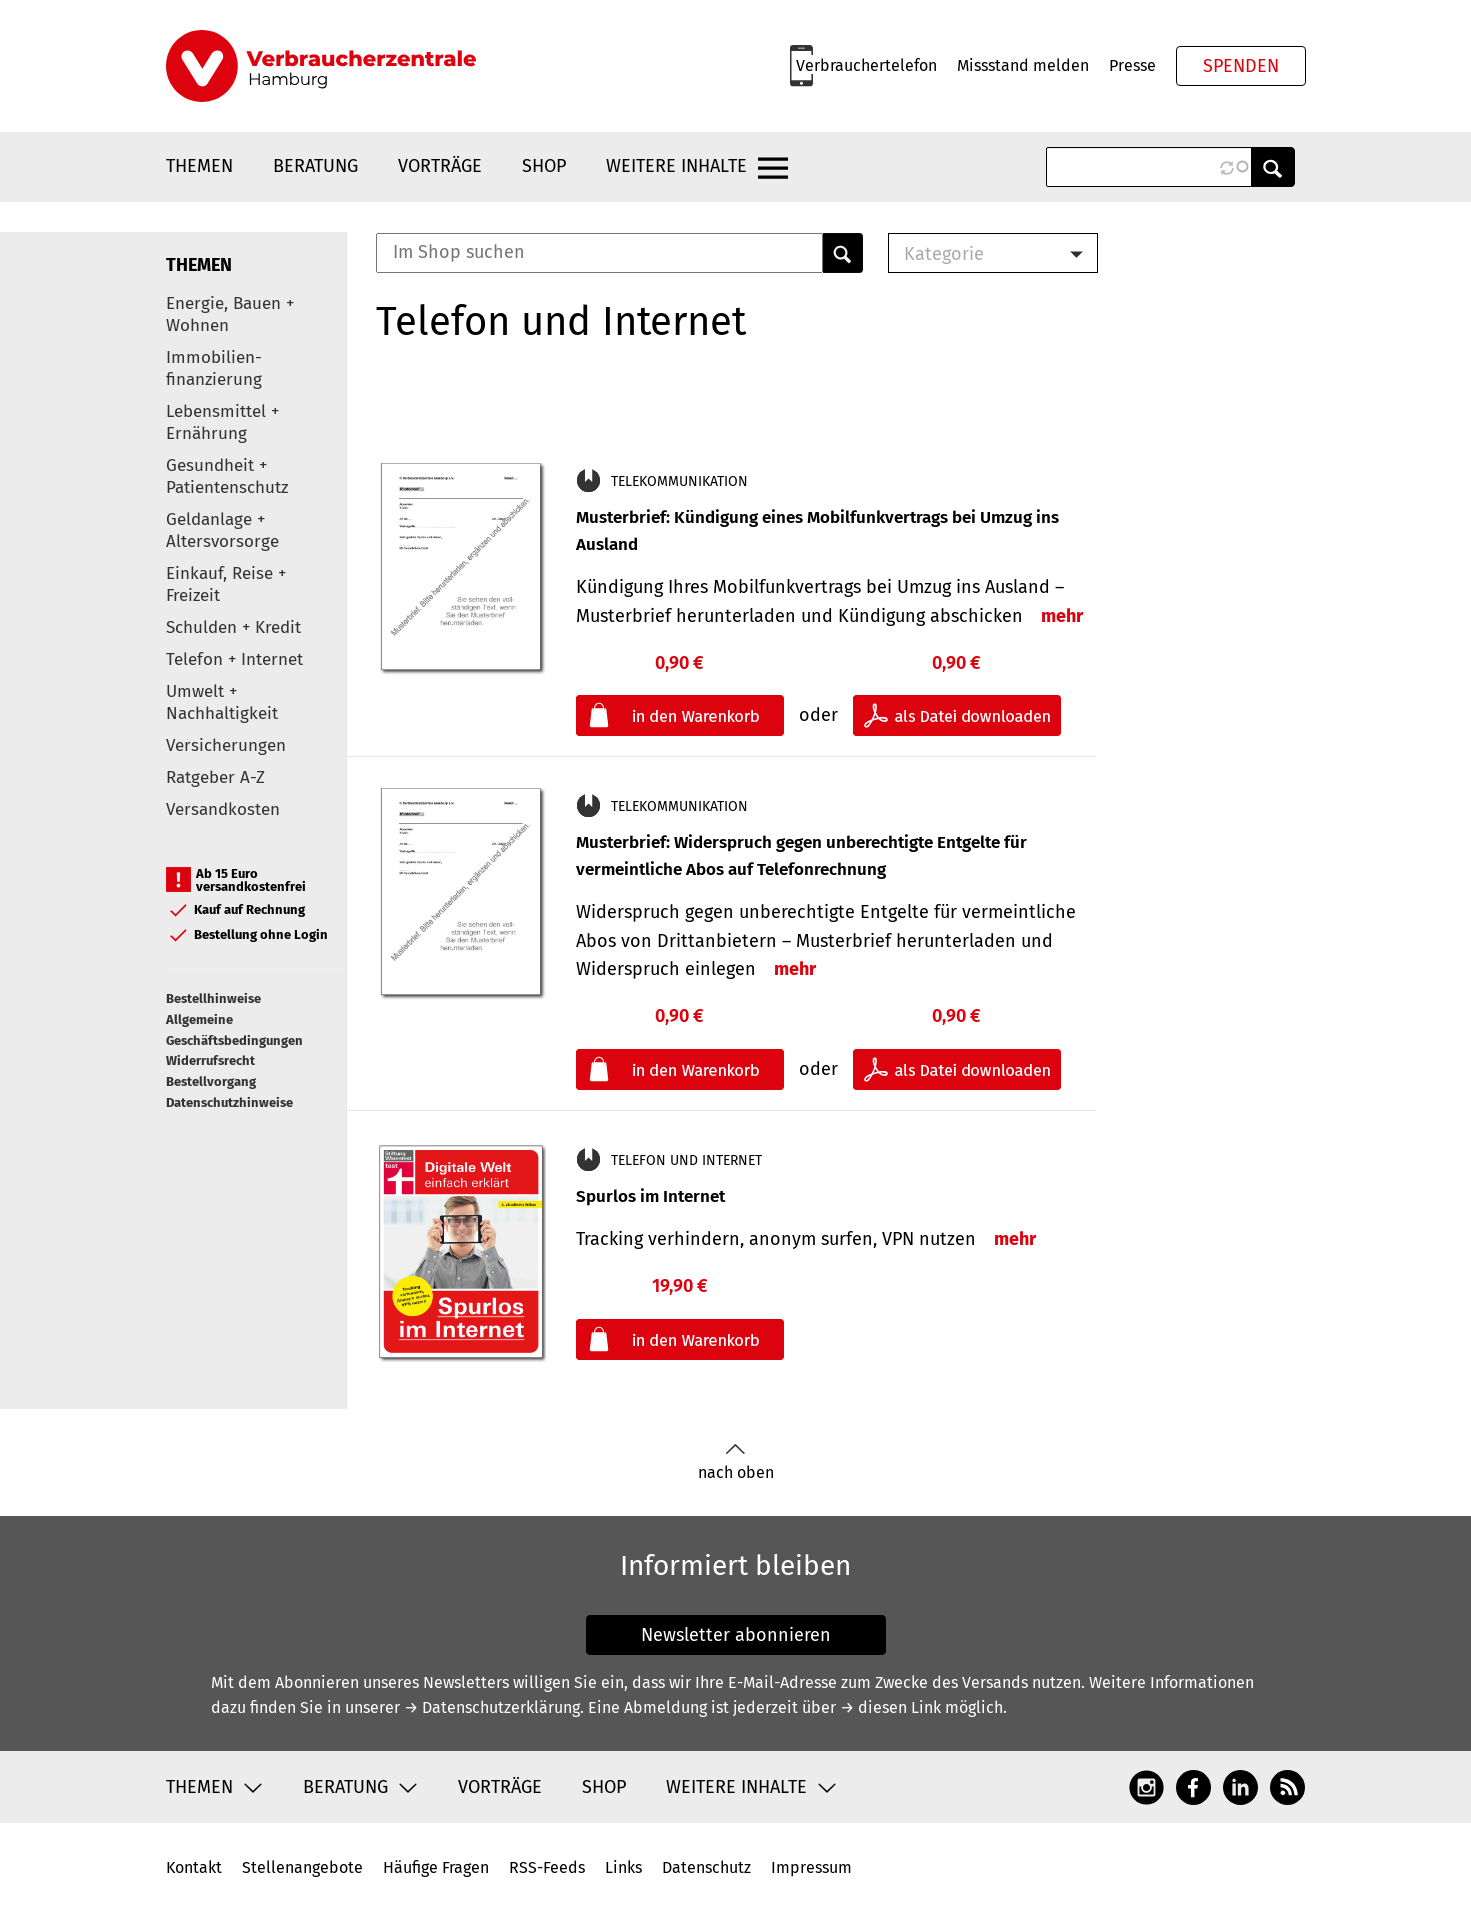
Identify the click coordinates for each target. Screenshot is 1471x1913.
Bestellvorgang (211, 1081)
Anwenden (1273, 167)
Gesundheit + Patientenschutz (227, 476)
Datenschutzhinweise (229, 1102)
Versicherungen (226, 745)
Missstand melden (1023, 65)
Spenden (1241, 66)
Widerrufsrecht (210, 1060)
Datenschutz (706, 1867)
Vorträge (440, 166)
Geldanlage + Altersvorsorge (222, 530)
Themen (199, 166)
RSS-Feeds (547, 1867)
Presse (1132, 65)
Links (623, 1867)
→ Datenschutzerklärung (492, 1707)
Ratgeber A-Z (215, 777)
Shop (544, 166)
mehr (1062, 616)
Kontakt (194, 1867)
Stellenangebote (302, 1867)
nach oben (736, 1462)
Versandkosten (223, 809)
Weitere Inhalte (676, 166)
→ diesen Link (890, 1707)
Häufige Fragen (436, 1867)
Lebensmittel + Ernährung (222, 422)
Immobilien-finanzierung (214, 368)
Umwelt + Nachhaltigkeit (222, 702)
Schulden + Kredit (233, 627)
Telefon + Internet (234, 659)
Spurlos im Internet (650, 1196)
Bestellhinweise (213, 998)
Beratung (315, 166)
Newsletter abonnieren (736, 1635)
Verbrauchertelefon (866, 65)
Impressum (811, 1867)
